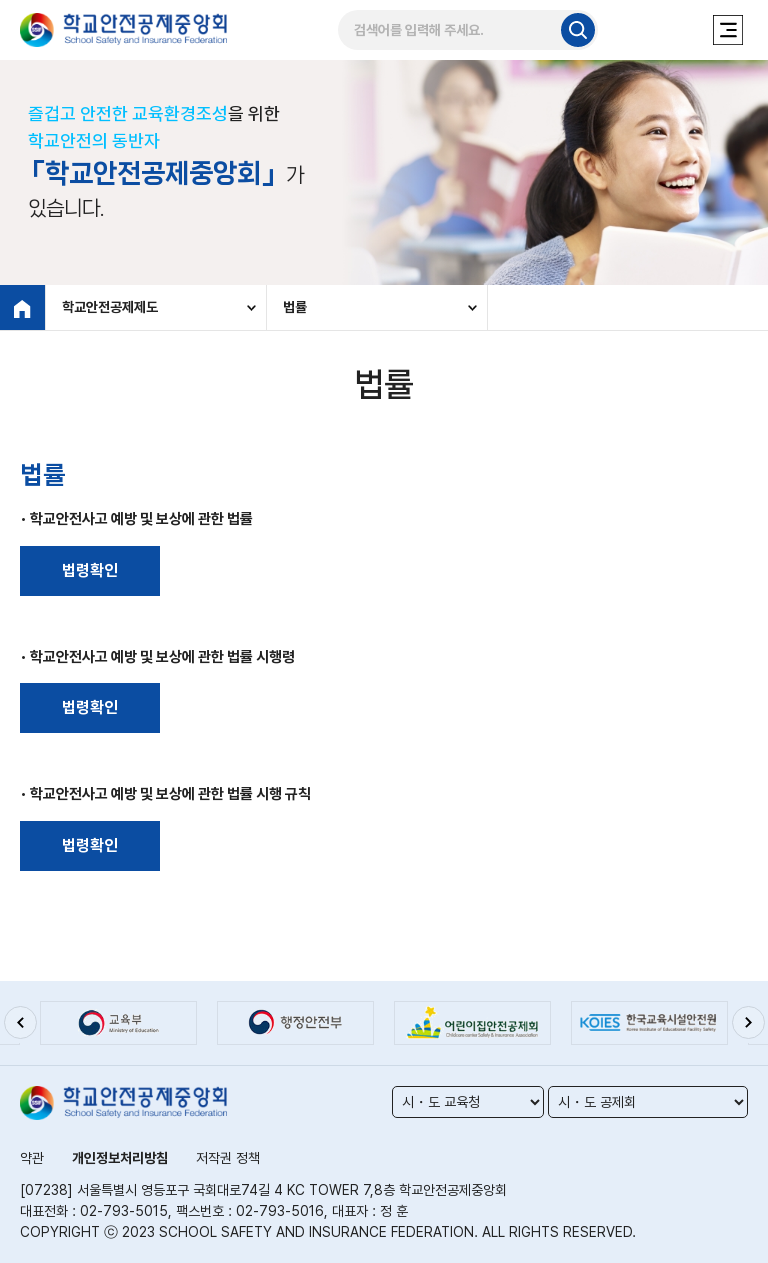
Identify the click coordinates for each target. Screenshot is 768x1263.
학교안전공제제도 (110, 307)
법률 (295, 307)
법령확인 (90, 570)
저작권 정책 (228, 1158)
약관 (32, 1158)
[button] (20, 1022)
